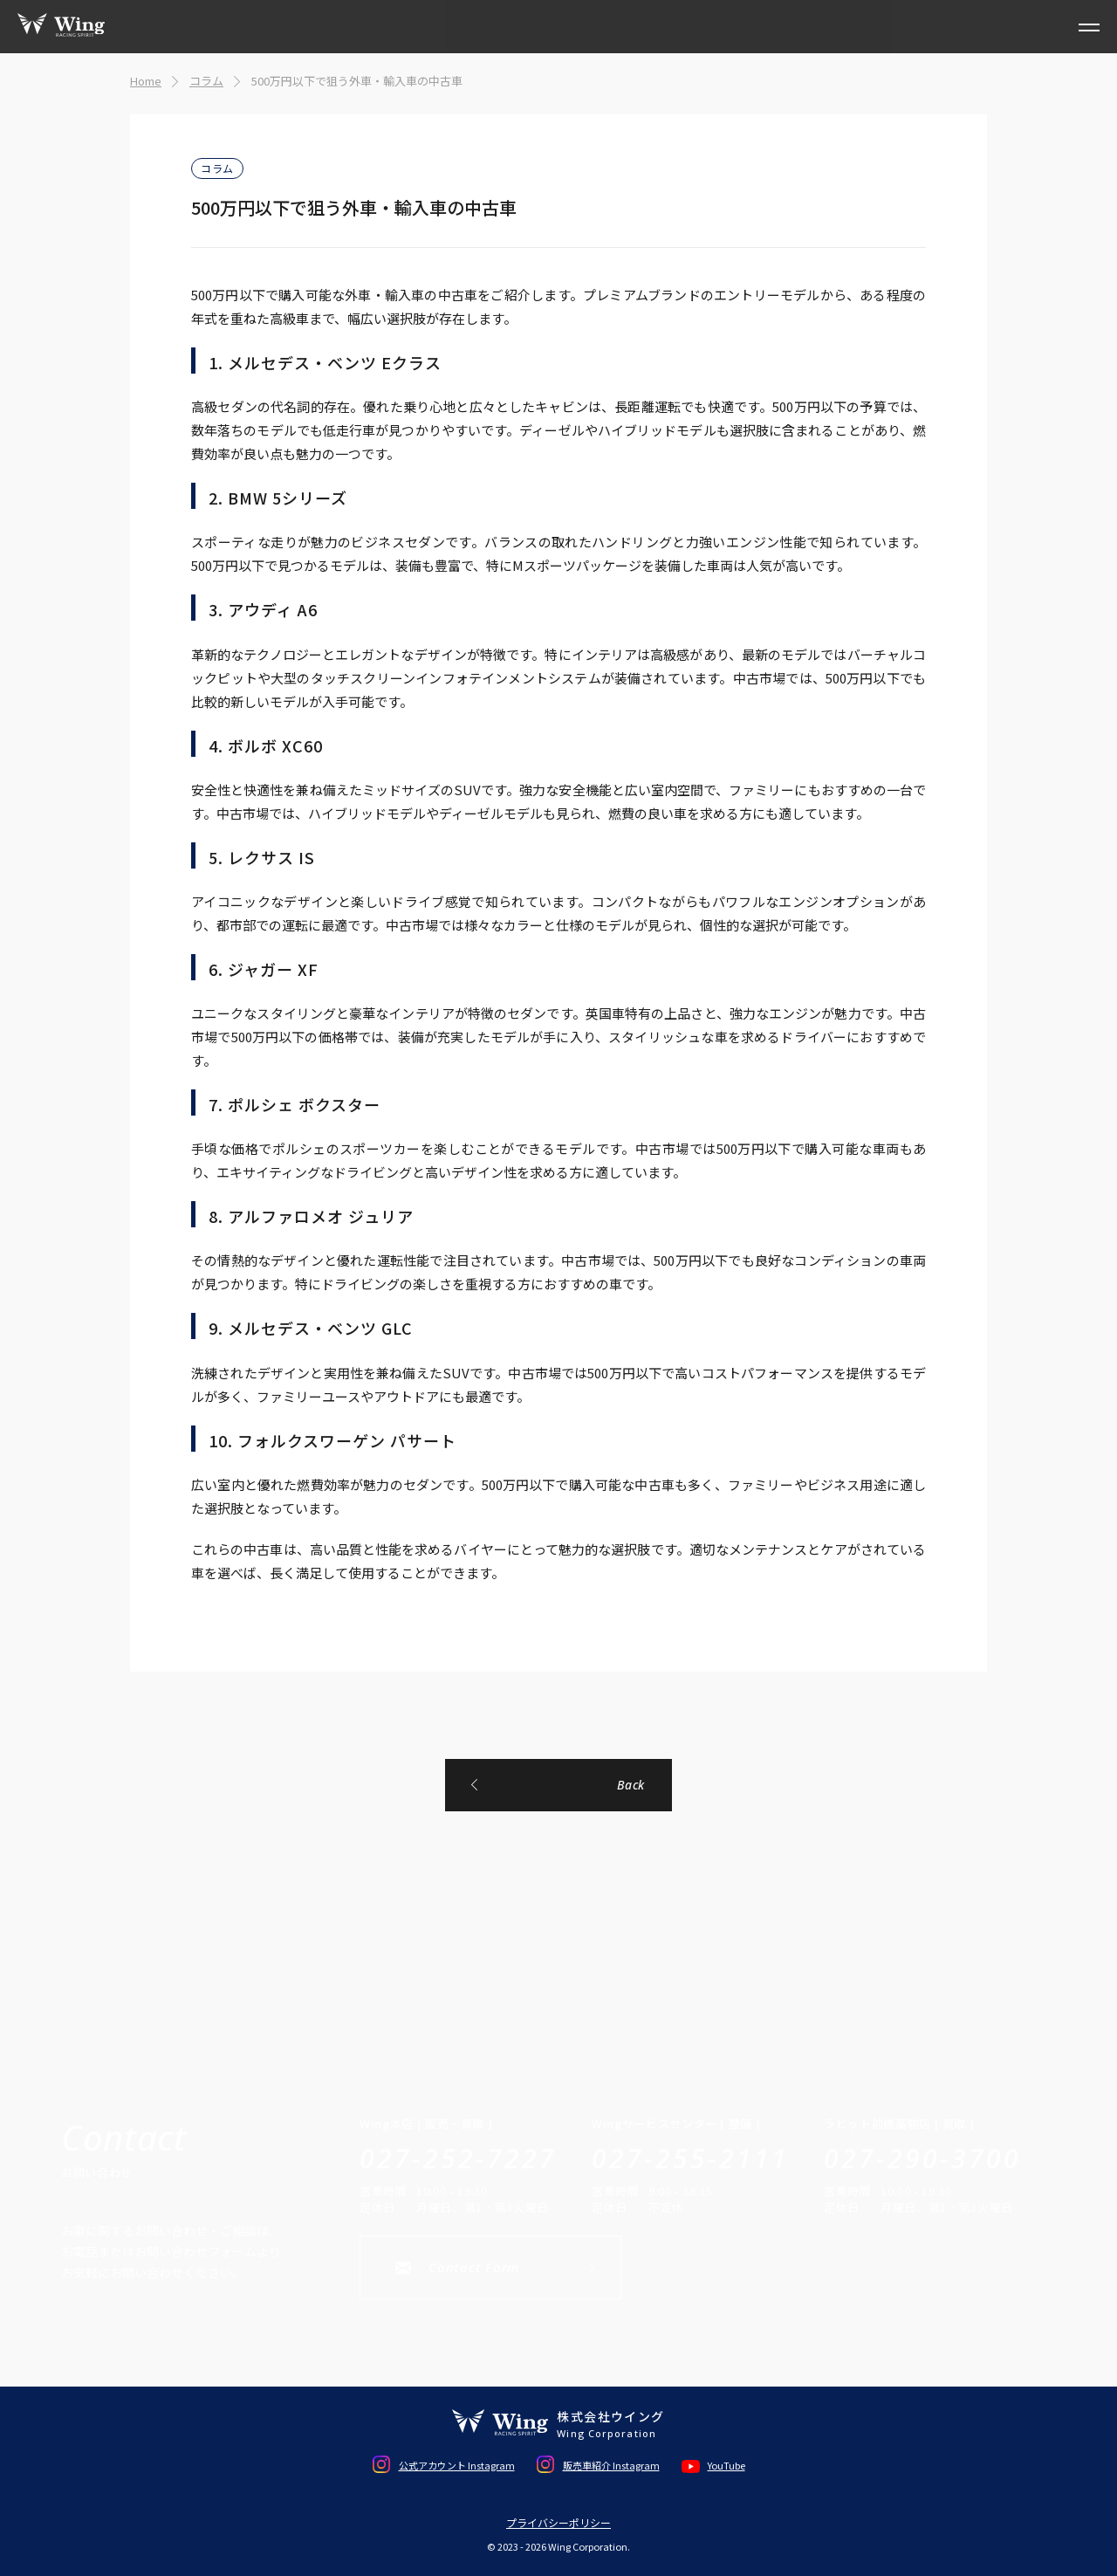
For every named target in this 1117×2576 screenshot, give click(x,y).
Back (631, 1784)
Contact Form (473, 2267)
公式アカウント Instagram (457, 2465)
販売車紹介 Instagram (611, 2465)
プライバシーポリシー (558, 2523)
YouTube (726, 2465)
